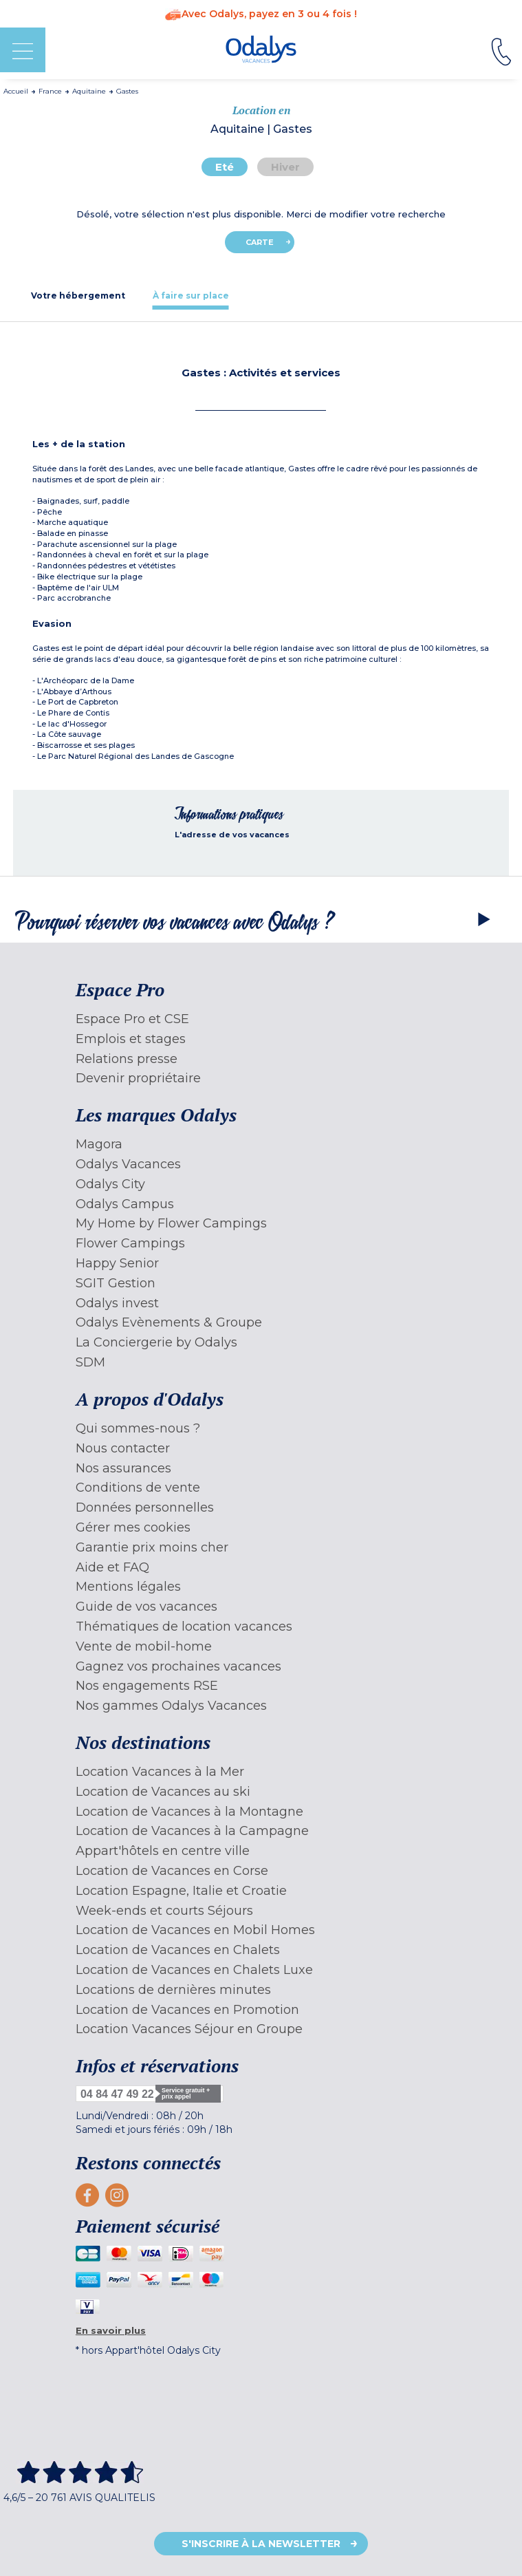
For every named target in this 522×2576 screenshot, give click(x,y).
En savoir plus (111, 2330)
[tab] (78, 295)
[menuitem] (261, 1019)
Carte (260, 242)
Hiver (285, 166)
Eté (224, 166)
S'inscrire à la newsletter (261, 2543)
